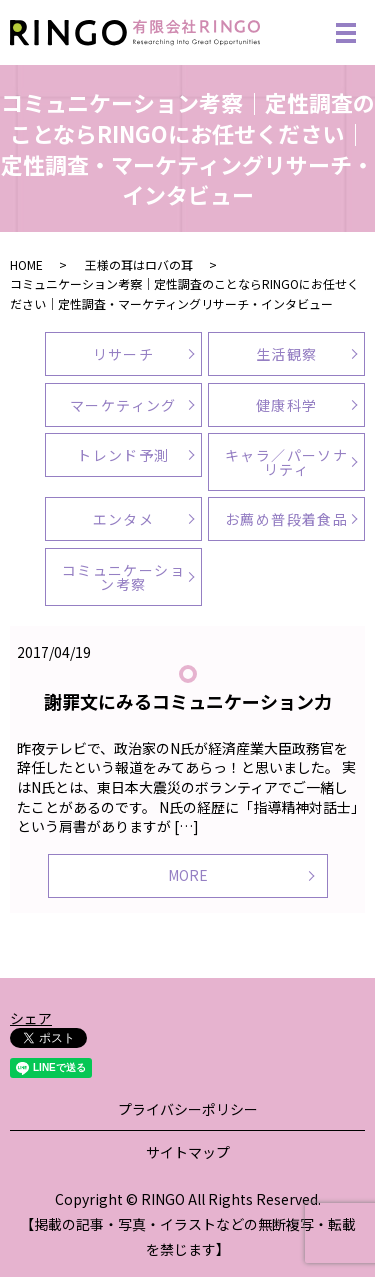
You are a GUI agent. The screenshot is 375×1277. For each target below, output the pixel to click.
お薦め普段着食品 (286, 519)
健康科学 (287, 405)
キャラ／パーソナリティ (286, 462)
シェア (31, 1018)
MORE (188, 875)
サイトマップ (188, 1152)
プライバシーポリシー (188, 1109)
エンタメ (124, 519)
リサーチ (124, 354)
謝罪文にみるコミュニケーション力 (188, 701)
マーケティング (123, 405)
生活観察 (287, 354)
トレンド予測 (123, 455)
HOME (26, 264)
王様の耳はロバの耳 (139, 264)
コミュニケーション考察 (123, 577)
